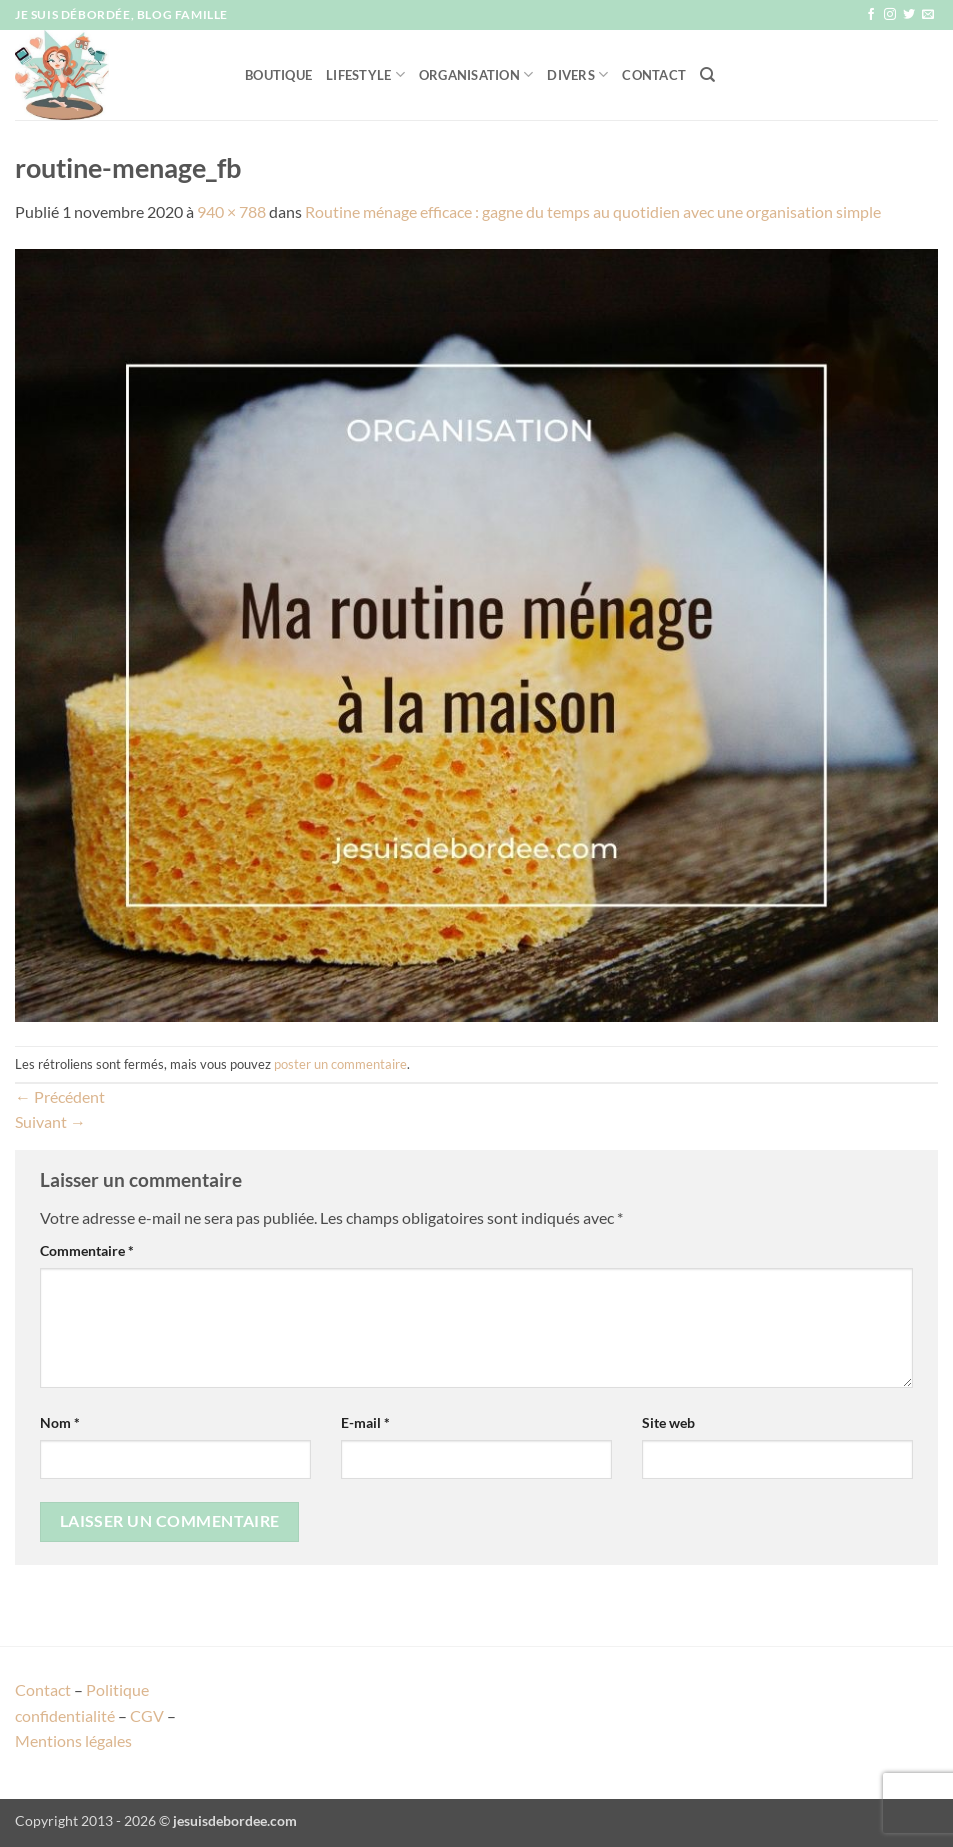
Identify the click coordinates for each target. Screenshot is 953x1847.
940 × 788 (231, 211)
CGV (147, 1715)
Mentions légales (73, 1740)
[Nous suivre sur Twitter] (909, 15)
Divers (577, 74)
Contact (654, 75)
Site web (668, 1422)
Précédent (60, 1096)
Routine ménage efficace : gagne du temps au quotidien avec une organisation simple (593, 211)
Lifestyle (365, 74)
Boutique (278, 75)
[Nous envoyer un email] (928, 15)
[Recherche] (707, 75)
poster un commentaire (340, 1064)
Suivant (50, 1121)
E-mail (365, 1422)
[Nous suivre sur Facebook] (871, 15)
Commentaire (87, 1250)
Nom (60, 1422)
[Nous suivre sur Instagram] (890, 15)
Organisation (476, 74)
